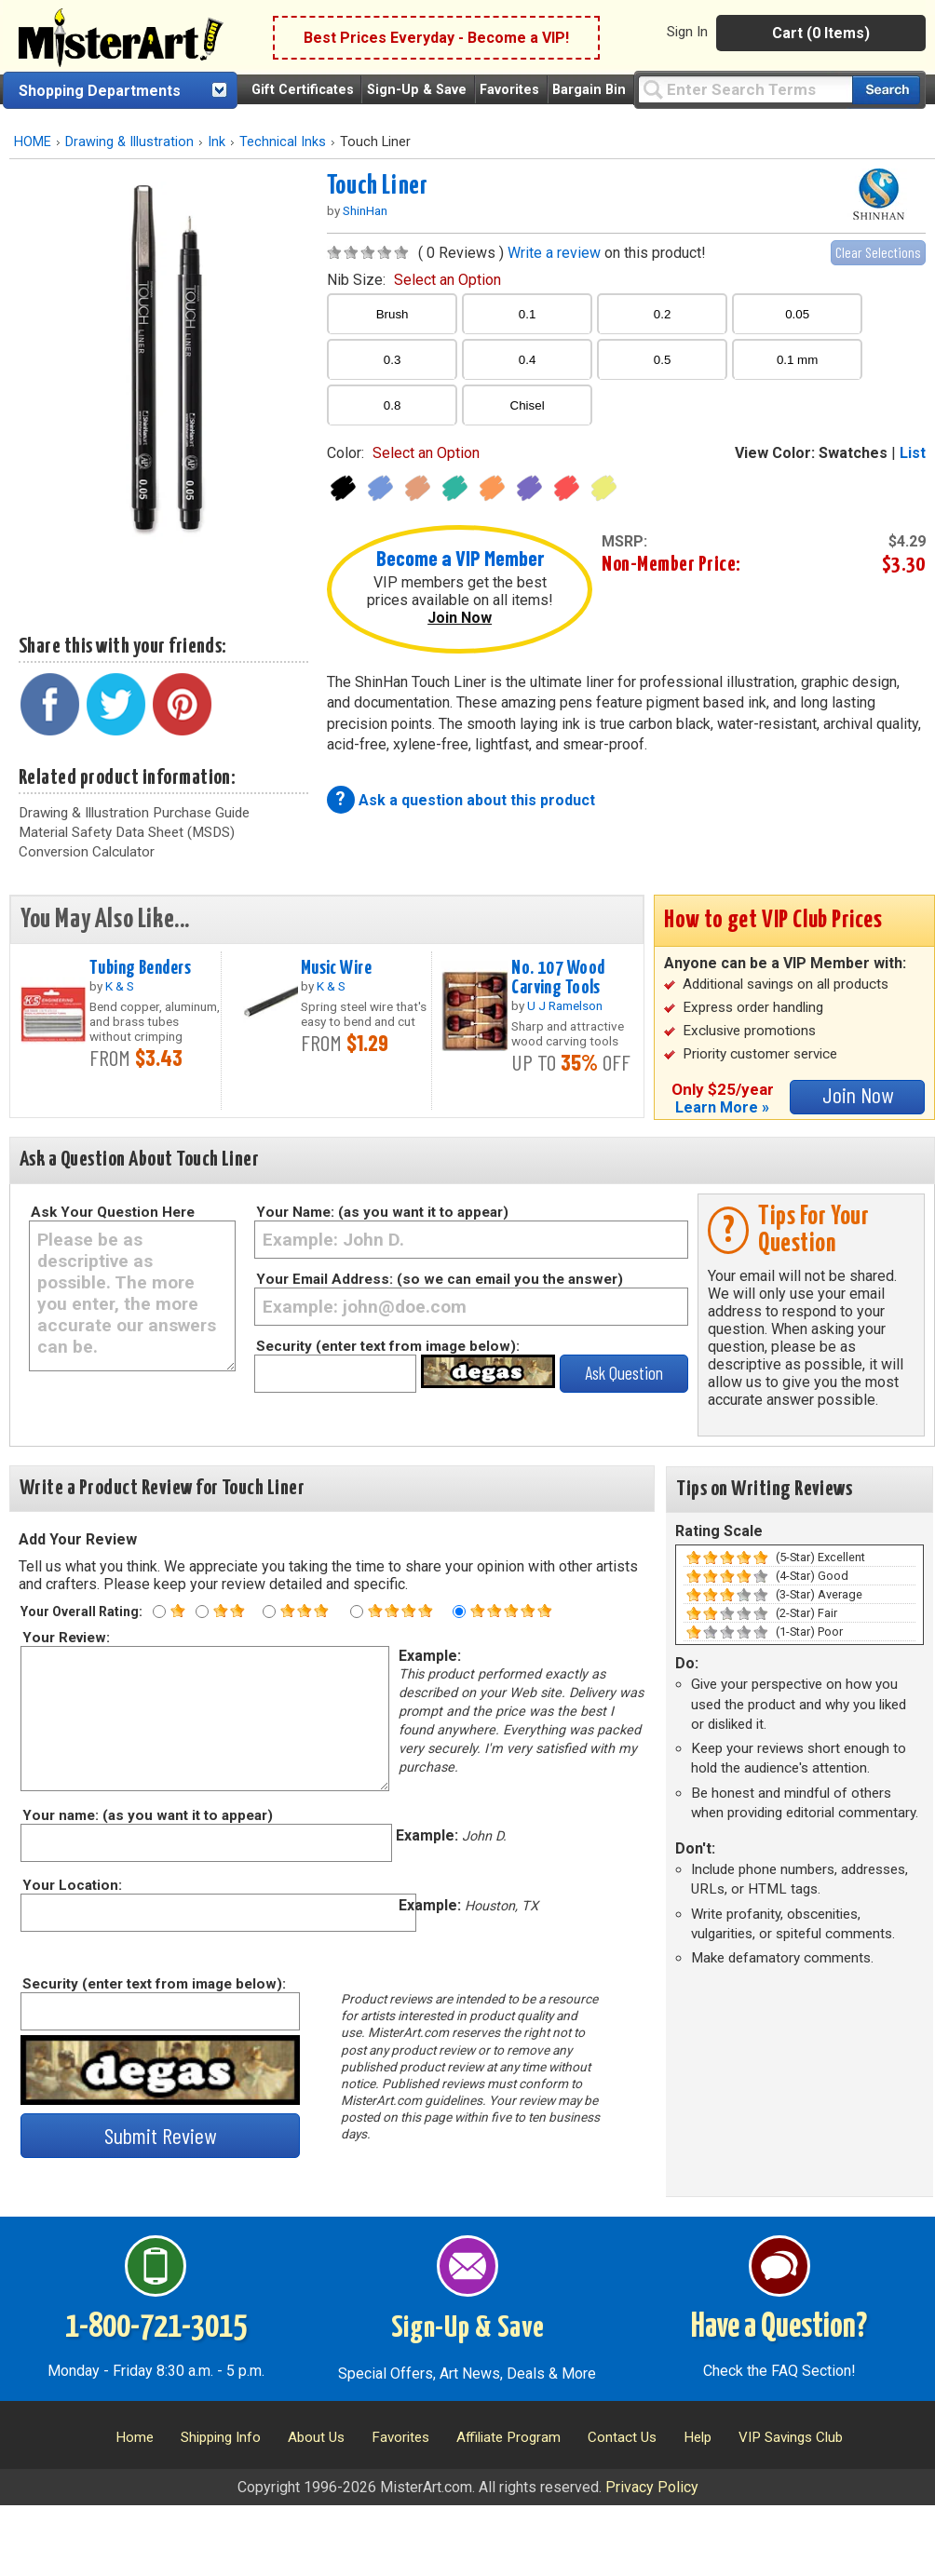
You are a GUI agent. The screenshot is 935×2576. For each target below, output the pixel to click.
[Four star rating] (357, 1611)
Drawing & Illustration (129, 142)
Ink (216, 142)
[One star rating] (159, 1611)
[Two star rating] (202, 1611)
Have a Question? (779, 2327)
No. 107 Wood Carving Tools (557, 978)
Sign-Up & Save (417, 90)
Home (134, 2437)
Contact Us (622, 2437)
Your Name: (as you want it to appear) (382, 1212)
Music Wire (336, 968)
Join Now (459, 618)
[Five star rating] (459, 1611)
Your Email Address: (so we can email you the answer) (439, 1279)
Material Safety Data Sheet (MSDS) (127, 832)
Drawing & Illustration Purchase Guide (134, 812)
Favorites (509, 90)
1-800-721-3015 (156, 2327)
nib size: (414, 280)
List (913, 453)
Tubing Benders (140, 968)
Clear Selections (878, 252)
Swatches (853, 453)
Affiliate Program (508, 2437)
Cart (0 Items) (821, 33)
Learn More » (722, 1107)
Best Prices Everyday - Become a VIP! (436, 38)
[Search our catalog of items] (886, 89)
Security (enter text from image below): (388, 1346)
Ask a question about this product (477, 800)
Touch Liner (377, 186)
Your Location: (71, 1885)
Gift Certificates (302, 90)
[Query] (745, 88)
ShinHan (365, 210)
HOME (32, 142)
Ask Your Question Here (113, 1212)
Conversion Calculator (87, 851)
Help (697, 2437)
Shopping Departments (100, 91)
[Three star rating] (269, 1611)
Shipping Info (221, 2437)
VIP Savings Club (791, 2437)
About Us (316, 2437)
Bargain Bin (589, 90)
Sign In (687, 31)
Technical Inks (282, 142)
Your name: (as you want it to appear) (146, 1815)
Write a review (554, 253)
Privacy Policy (651, 2487)
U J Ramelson (565, 1005)
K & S (119, 985)
